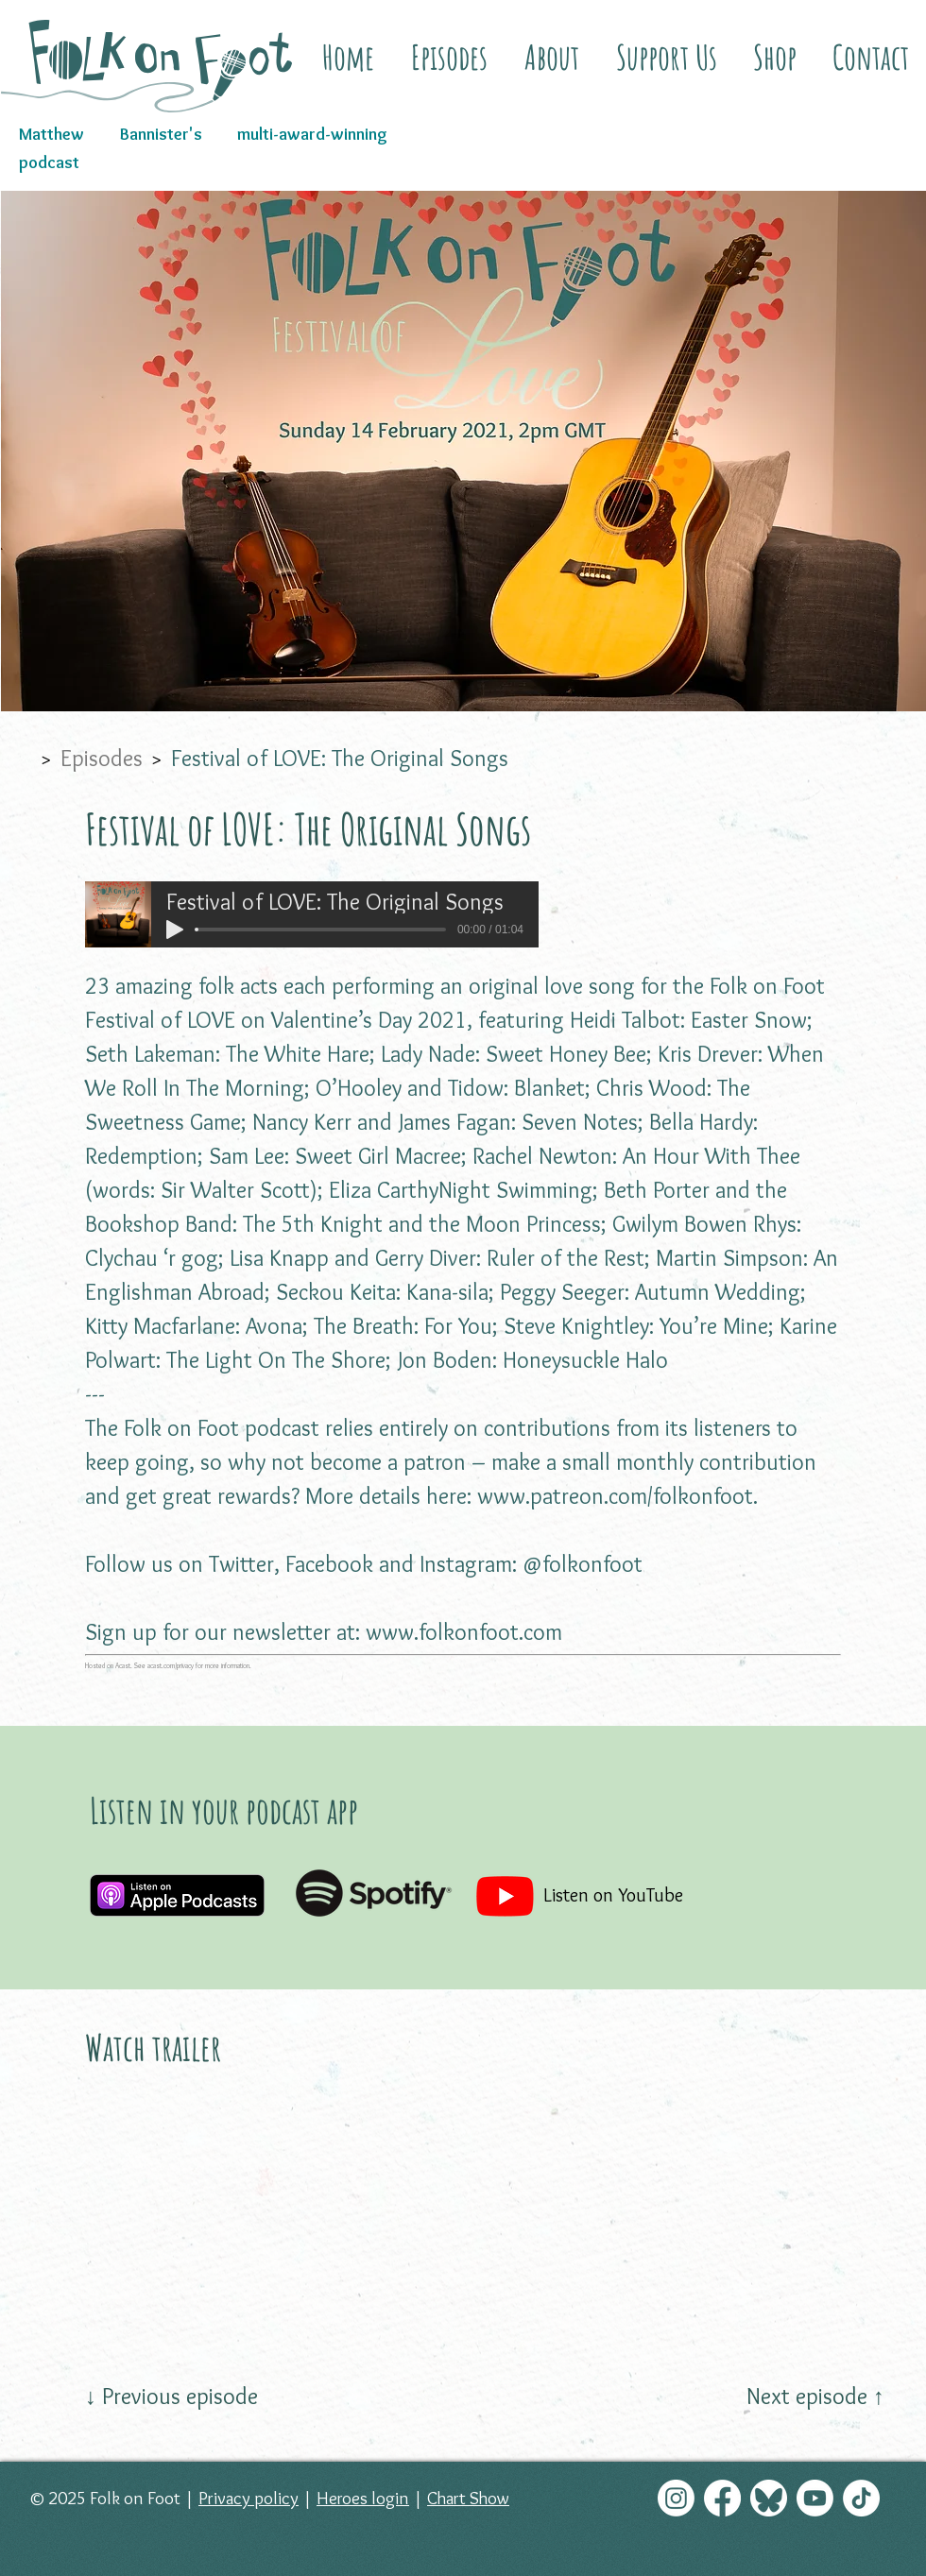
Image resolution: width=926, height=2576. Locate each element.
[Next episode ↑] (815, 2396)
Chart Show (468, 2498)
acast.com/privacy (170, 1666)
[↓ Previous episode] (171, 2396)
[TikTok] (861, 2498)
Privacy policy (248, 2498)
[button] (551, 57)
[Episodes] (101, 757)
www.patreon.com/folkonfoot (615, 1496)
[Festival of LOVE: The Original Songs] (340, 757)
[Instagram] (676, 2498)
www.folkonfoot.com (464, 1632)
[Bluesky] (768, 2498)
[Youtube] (815, 2498)
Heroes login (363, 2498)
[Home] (21, 757)
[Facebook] (722, 2498)
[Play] (174, 929)
